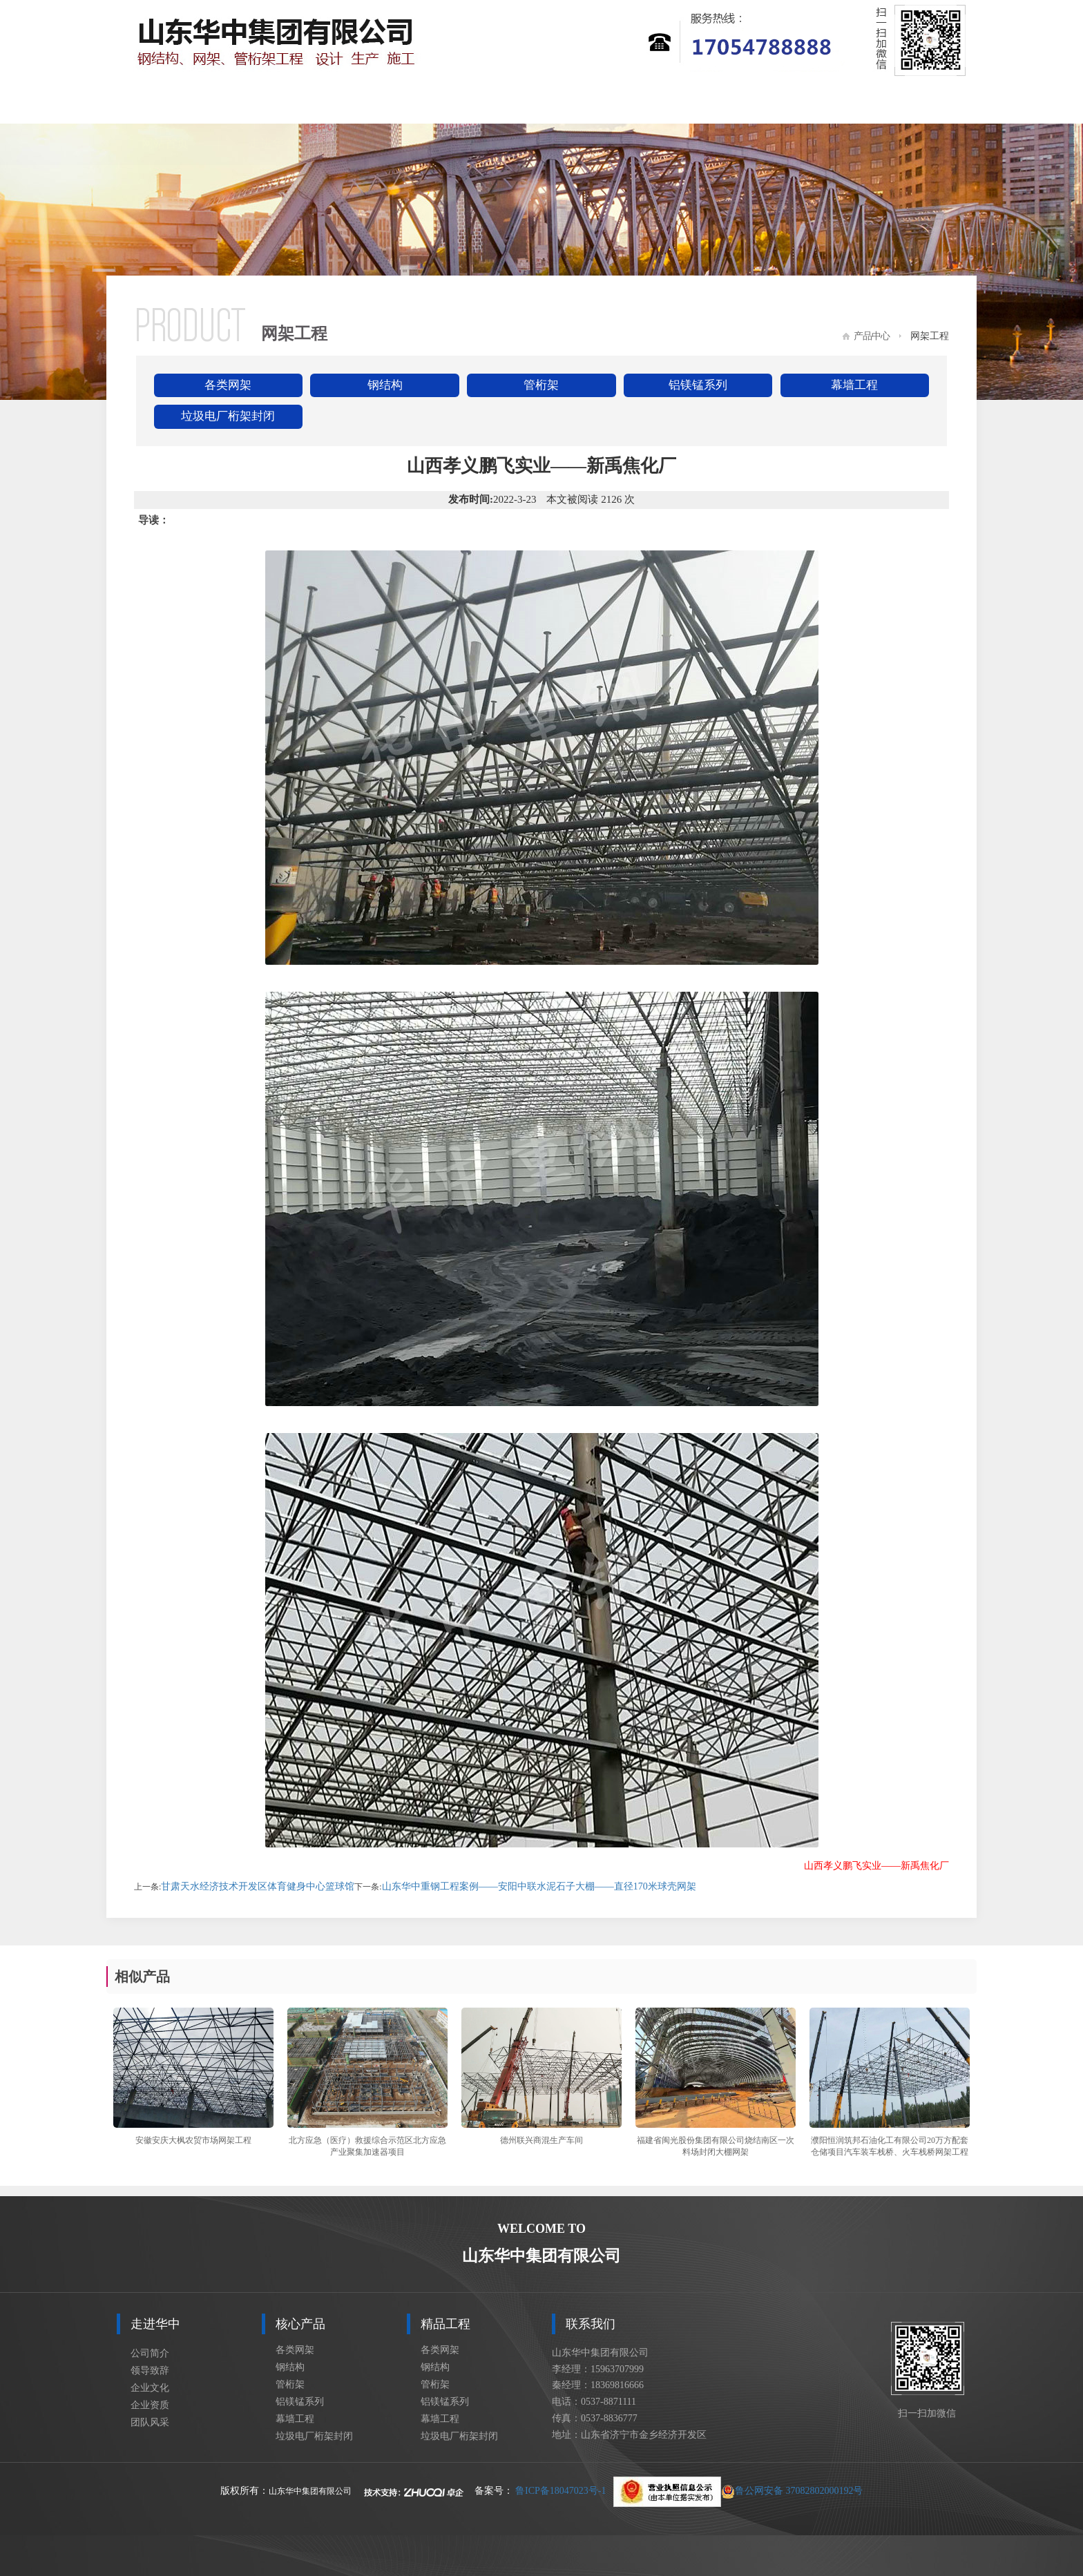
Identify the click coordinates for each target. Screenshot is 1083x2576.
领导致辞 (150, 2370)
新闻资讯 (592, 102)
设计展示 (698, 102)
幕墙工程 (854, 385)
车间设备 (806, 102)
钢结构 (385, 385)
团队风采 (150, 2422)
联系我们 (913, 102)
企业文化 (150, 2388)
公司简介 (150, 2353)
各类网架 (227, 385)
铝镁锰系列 (698, 385)
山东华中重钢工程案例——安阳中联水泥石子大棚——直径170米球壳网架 (539, 1886)
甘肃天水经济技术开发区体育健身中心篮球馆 (257, 1886)
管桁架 (541, 385)
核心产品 (378, 102)
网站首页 (165, 102)
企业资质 (150, 2405)
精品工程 (485, 102)
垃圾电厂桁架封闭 (228, 416)
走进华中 (272, 102)
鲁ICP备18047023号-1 (560, 2491)
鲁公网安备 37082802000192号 (738, 2491)
